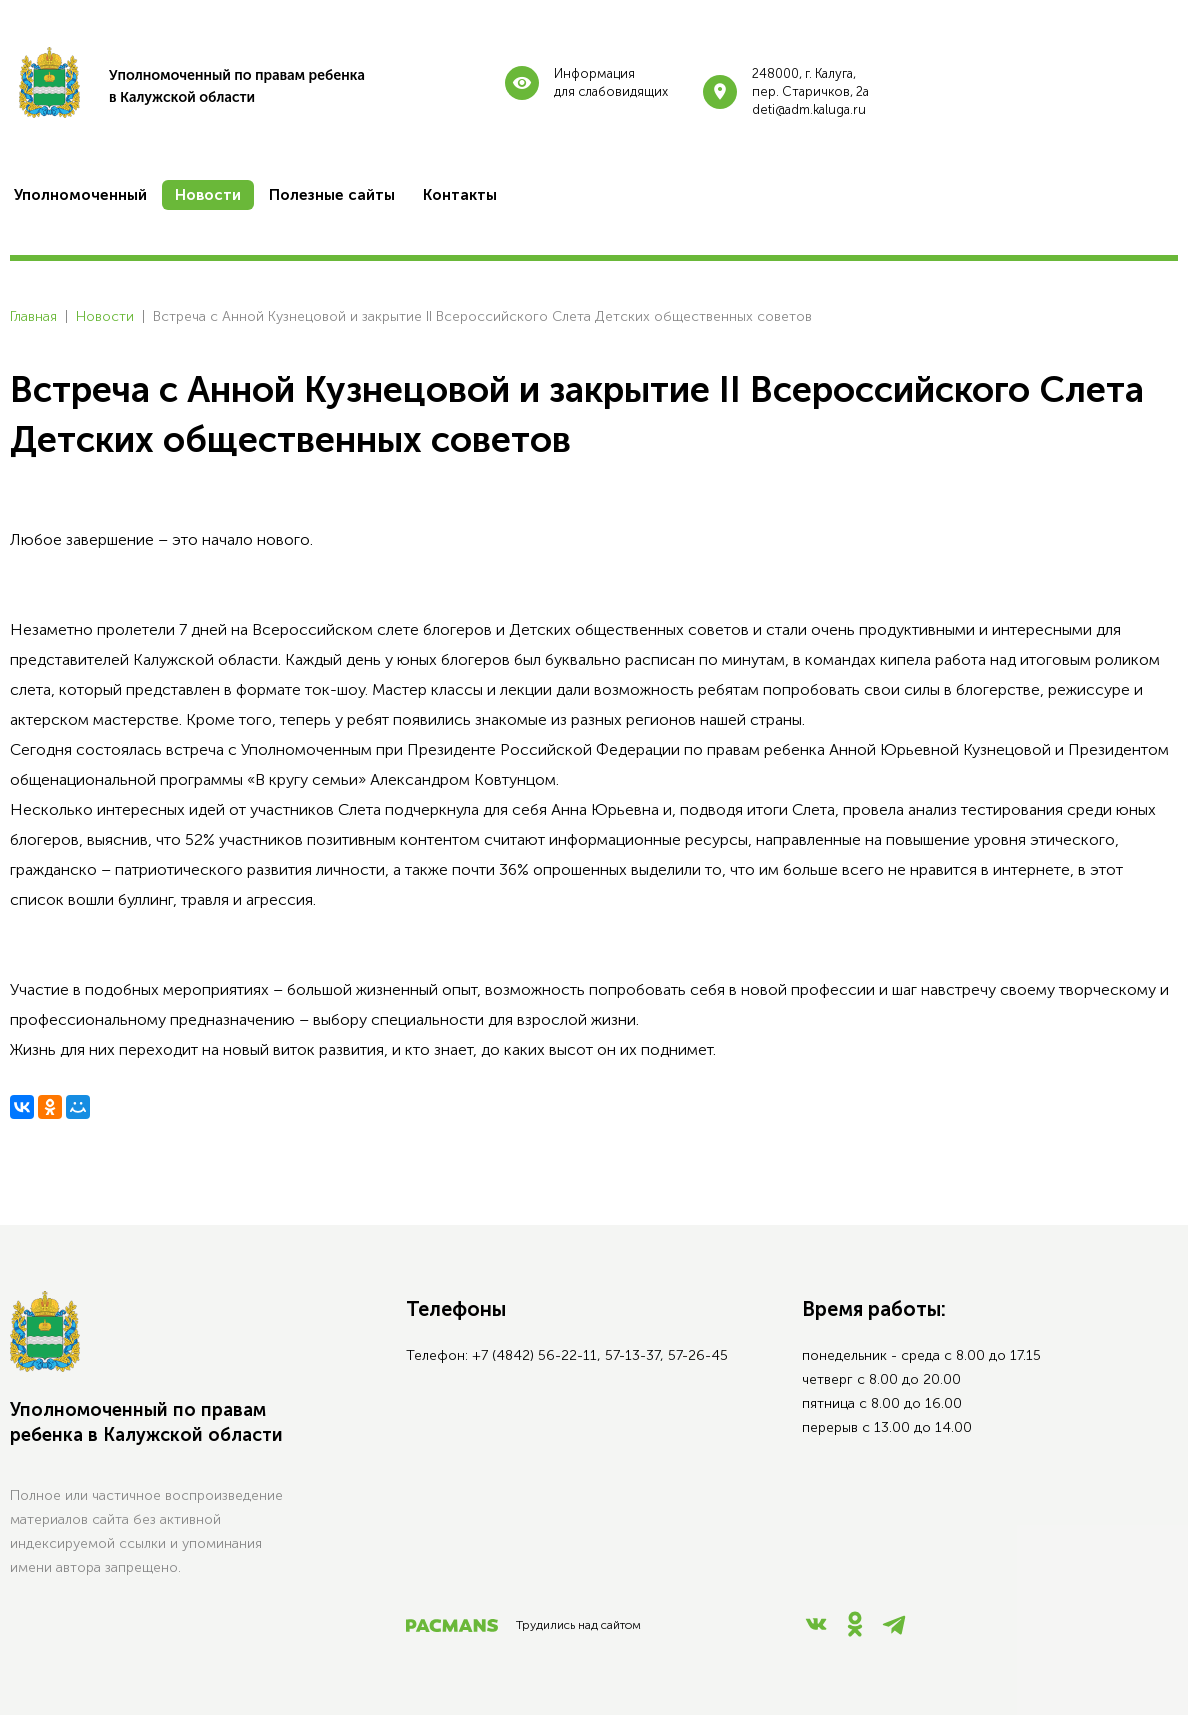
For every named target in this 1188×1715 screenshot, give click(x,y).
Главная (33, 316)
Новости (105, 316)
